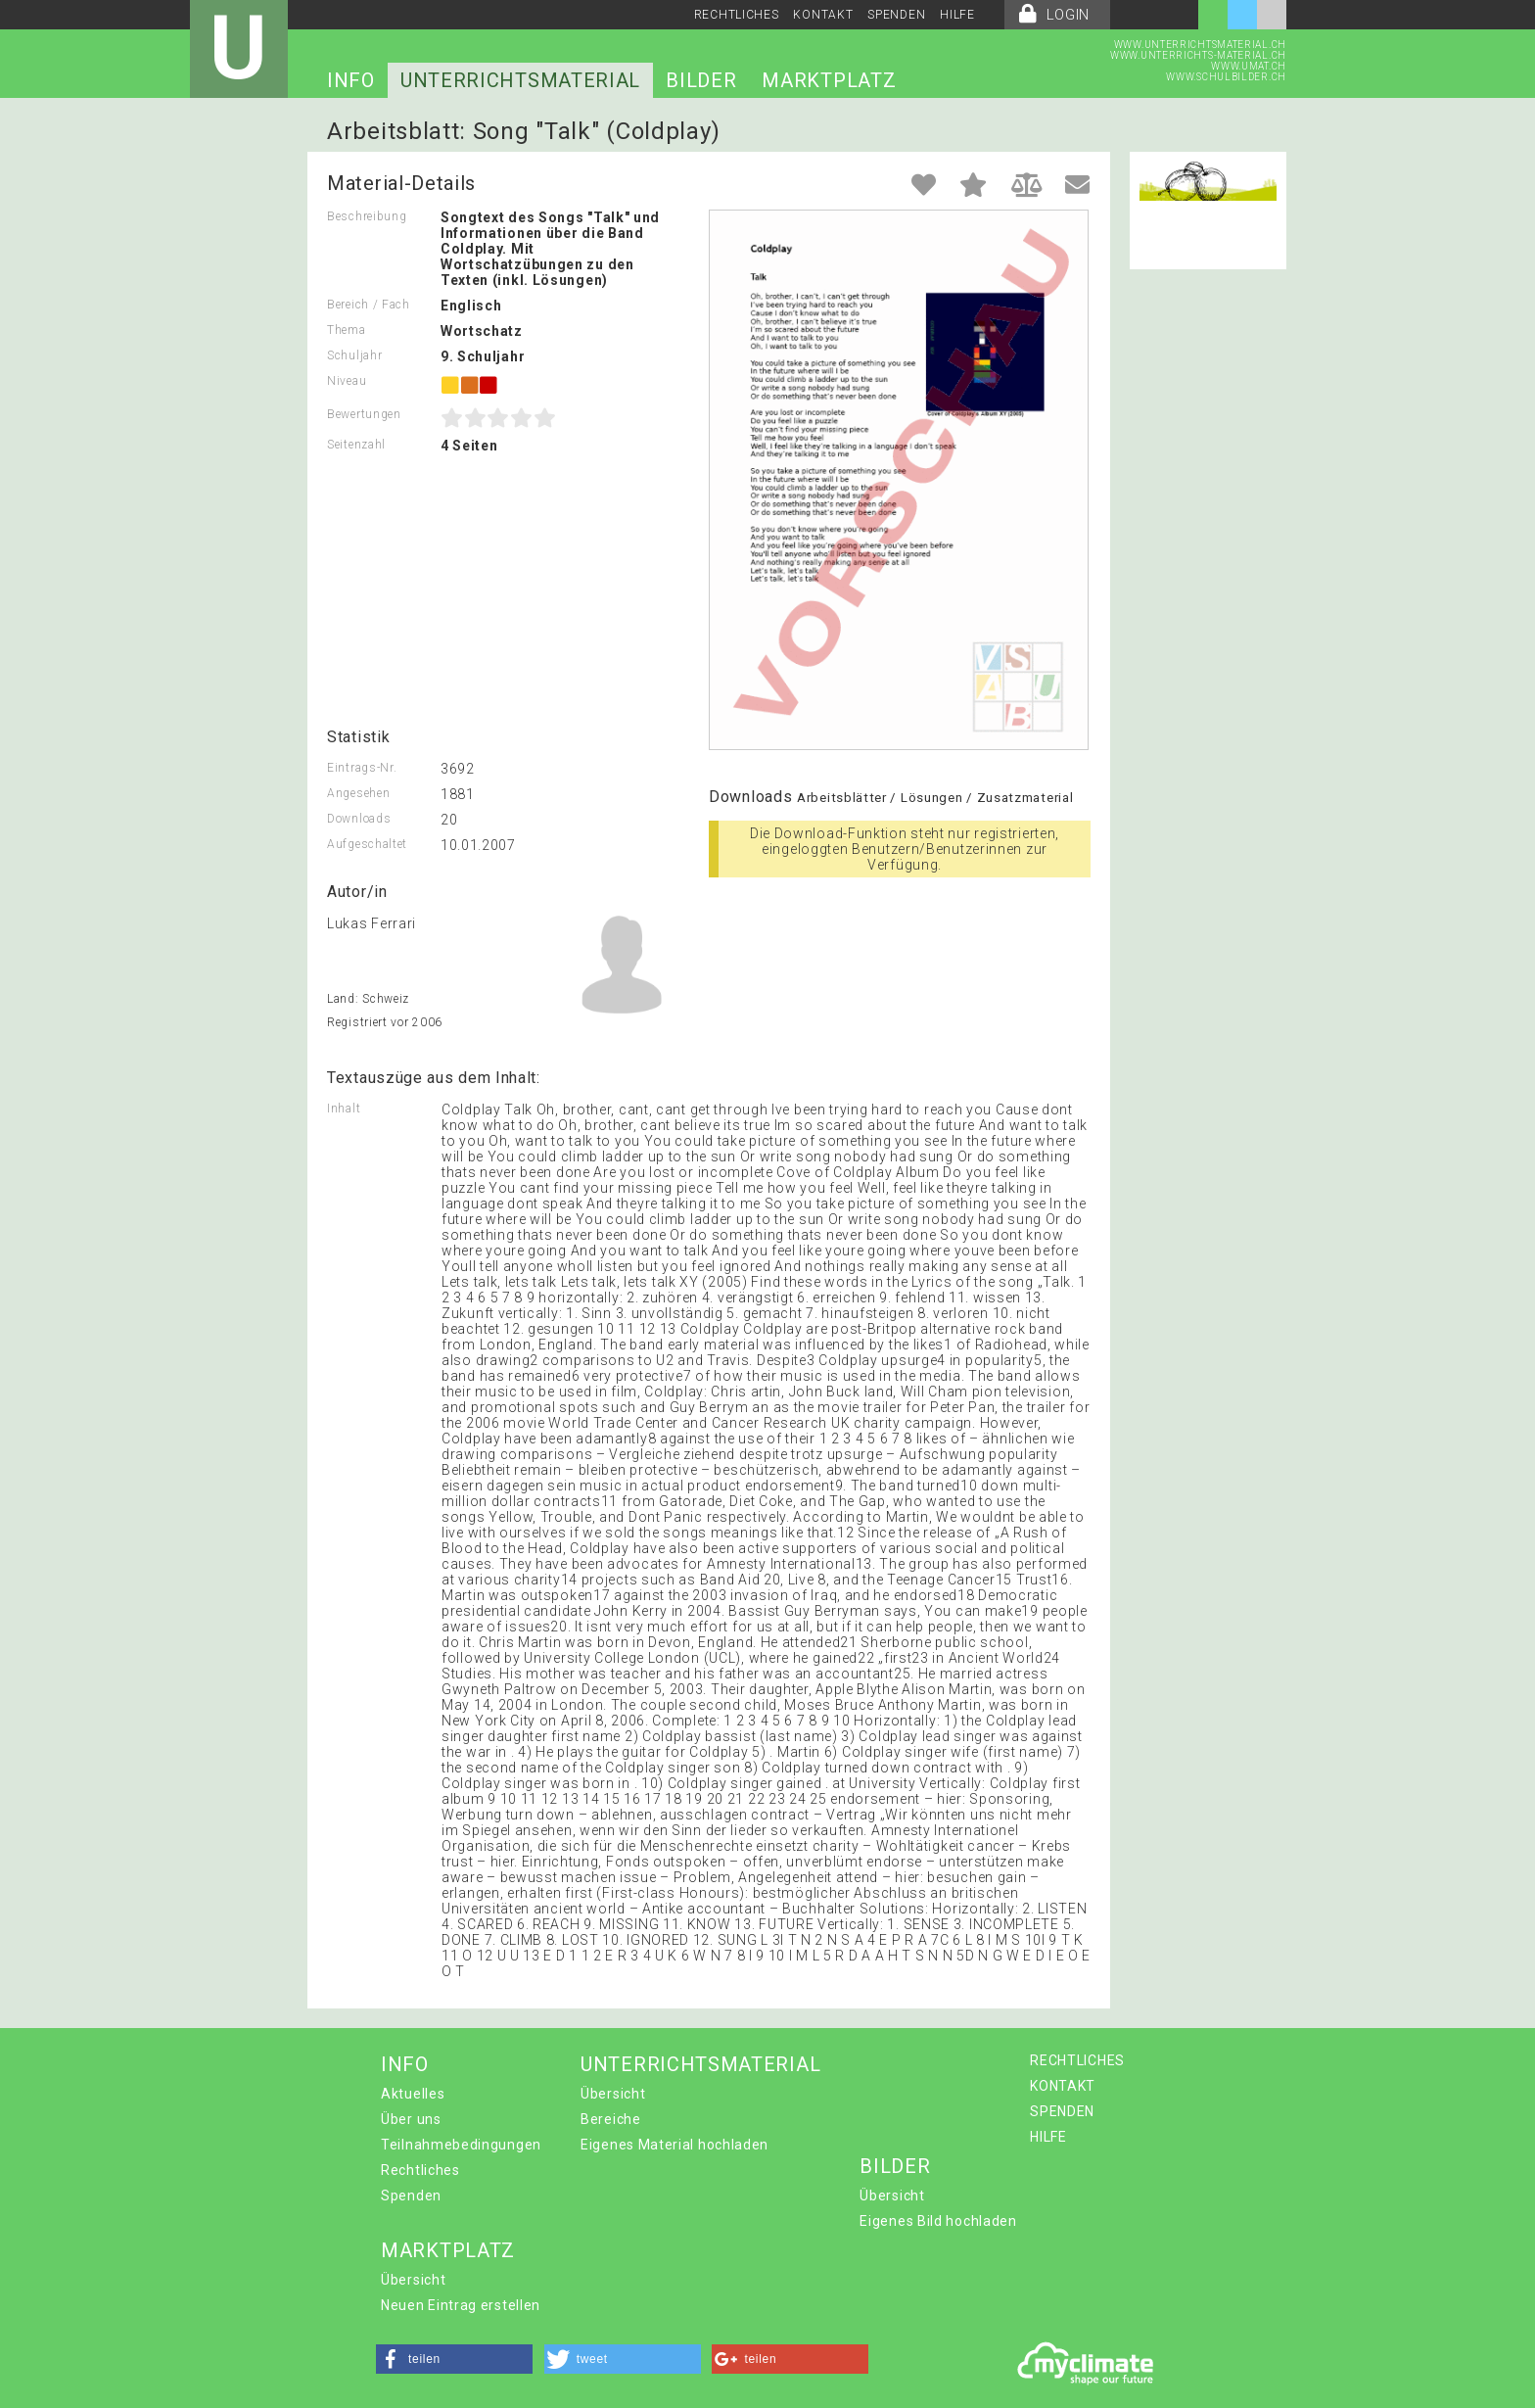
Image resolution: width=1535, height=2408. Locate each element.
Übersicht (613, 2093)
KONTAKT (823, 15)
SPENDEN (896, 15)
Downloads (359, 819)
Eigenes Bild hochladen (938, 2221)
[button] (454, 2359)
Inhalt (343, 1108)
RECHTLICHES (736, 15)
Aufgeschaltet (367, 844)
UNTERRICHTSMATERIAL (520, 80)
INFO (351, 80)
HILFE (957, 15)
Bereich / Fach (368, 304)
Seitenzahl (356, 444)
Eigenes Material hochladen (674, 2144)
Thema (346, 330)
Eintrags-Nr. (361, 768)
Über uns (411, 2119)
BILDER (701, 80)
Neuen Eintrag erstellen (460, 2305)
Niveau (346, 381)
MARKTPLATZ (829, 80)
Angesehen (358, 793)
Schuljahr (354, 355)
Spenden (411, 2195)
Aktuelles (412, 2093)
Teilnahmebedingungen (461, 2144)
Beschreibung (366, 216)
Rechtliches (420, 2170)
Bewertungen (364, 414)
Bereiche (611, 2119)
